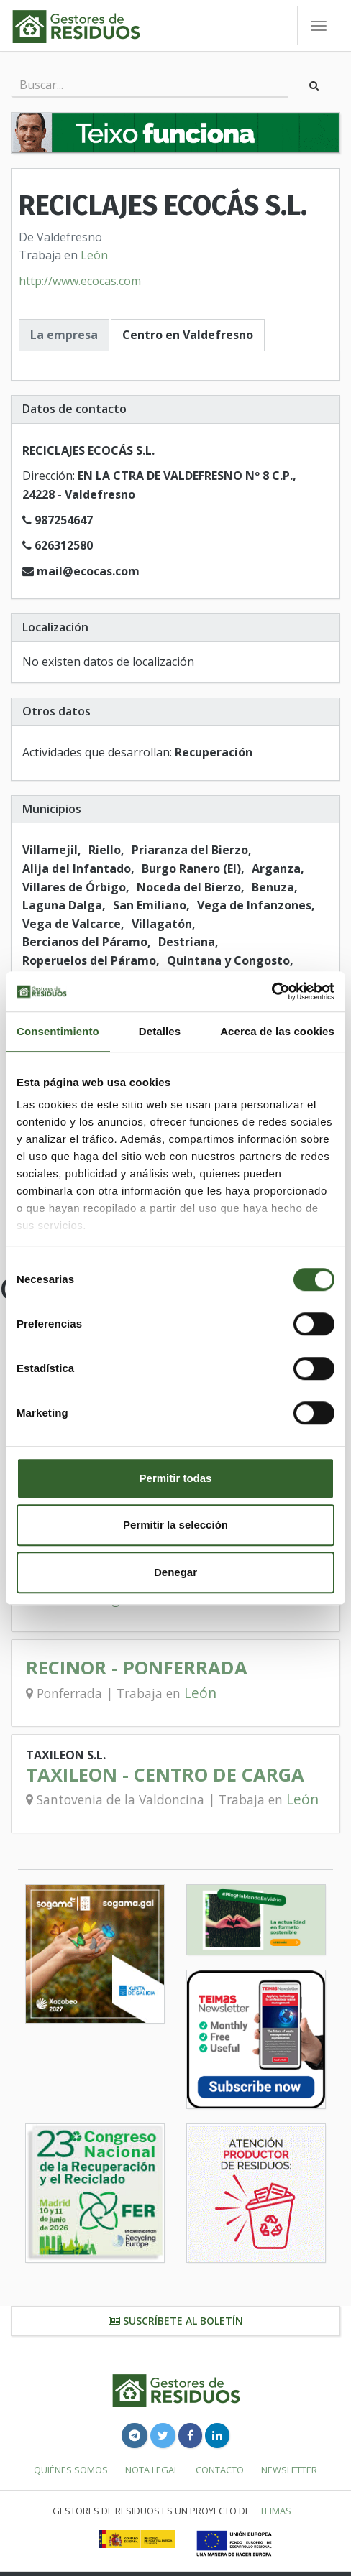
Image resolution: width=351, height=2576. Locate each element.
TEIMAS (275, 2510)
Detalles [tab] (160, 1031)
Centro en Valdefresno (187, 335)
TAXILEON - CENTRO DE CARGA (165, 1774)
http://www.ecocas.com (80, 281)
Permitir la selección (175, 1525)
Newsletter (289, 2469)
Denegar (175, 1572)
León (94, 255)
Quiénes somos (71, 2469)
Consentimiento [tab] (58, 1031)
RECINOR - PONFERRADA (136, 1667)
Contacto (220, 2469)
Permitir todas (176, 1478)
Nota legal (151, 2469)
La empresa (64, 335)
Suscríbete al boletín (176, 2320)
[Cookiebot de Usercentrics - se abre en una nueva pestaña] (271, 991)
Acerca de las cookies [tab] (277, 1031)
